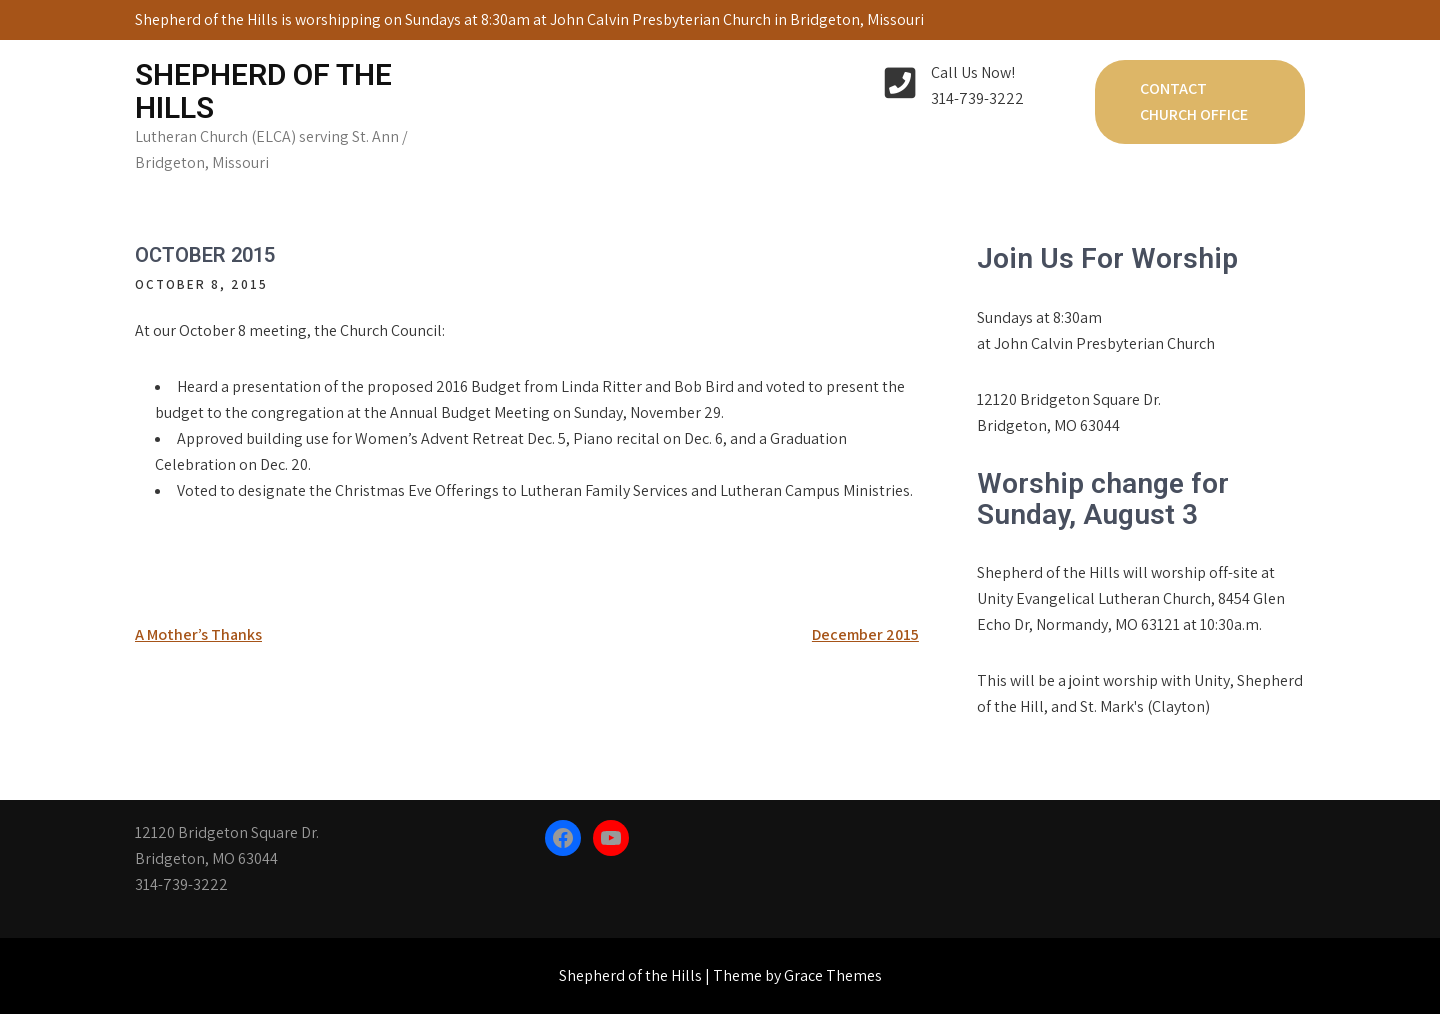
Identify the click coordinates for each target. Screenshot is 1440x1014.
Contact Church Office (1194, 101)
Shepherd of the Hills (263, 91)
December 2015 (865, 634)
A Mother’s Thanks (198, 634)
